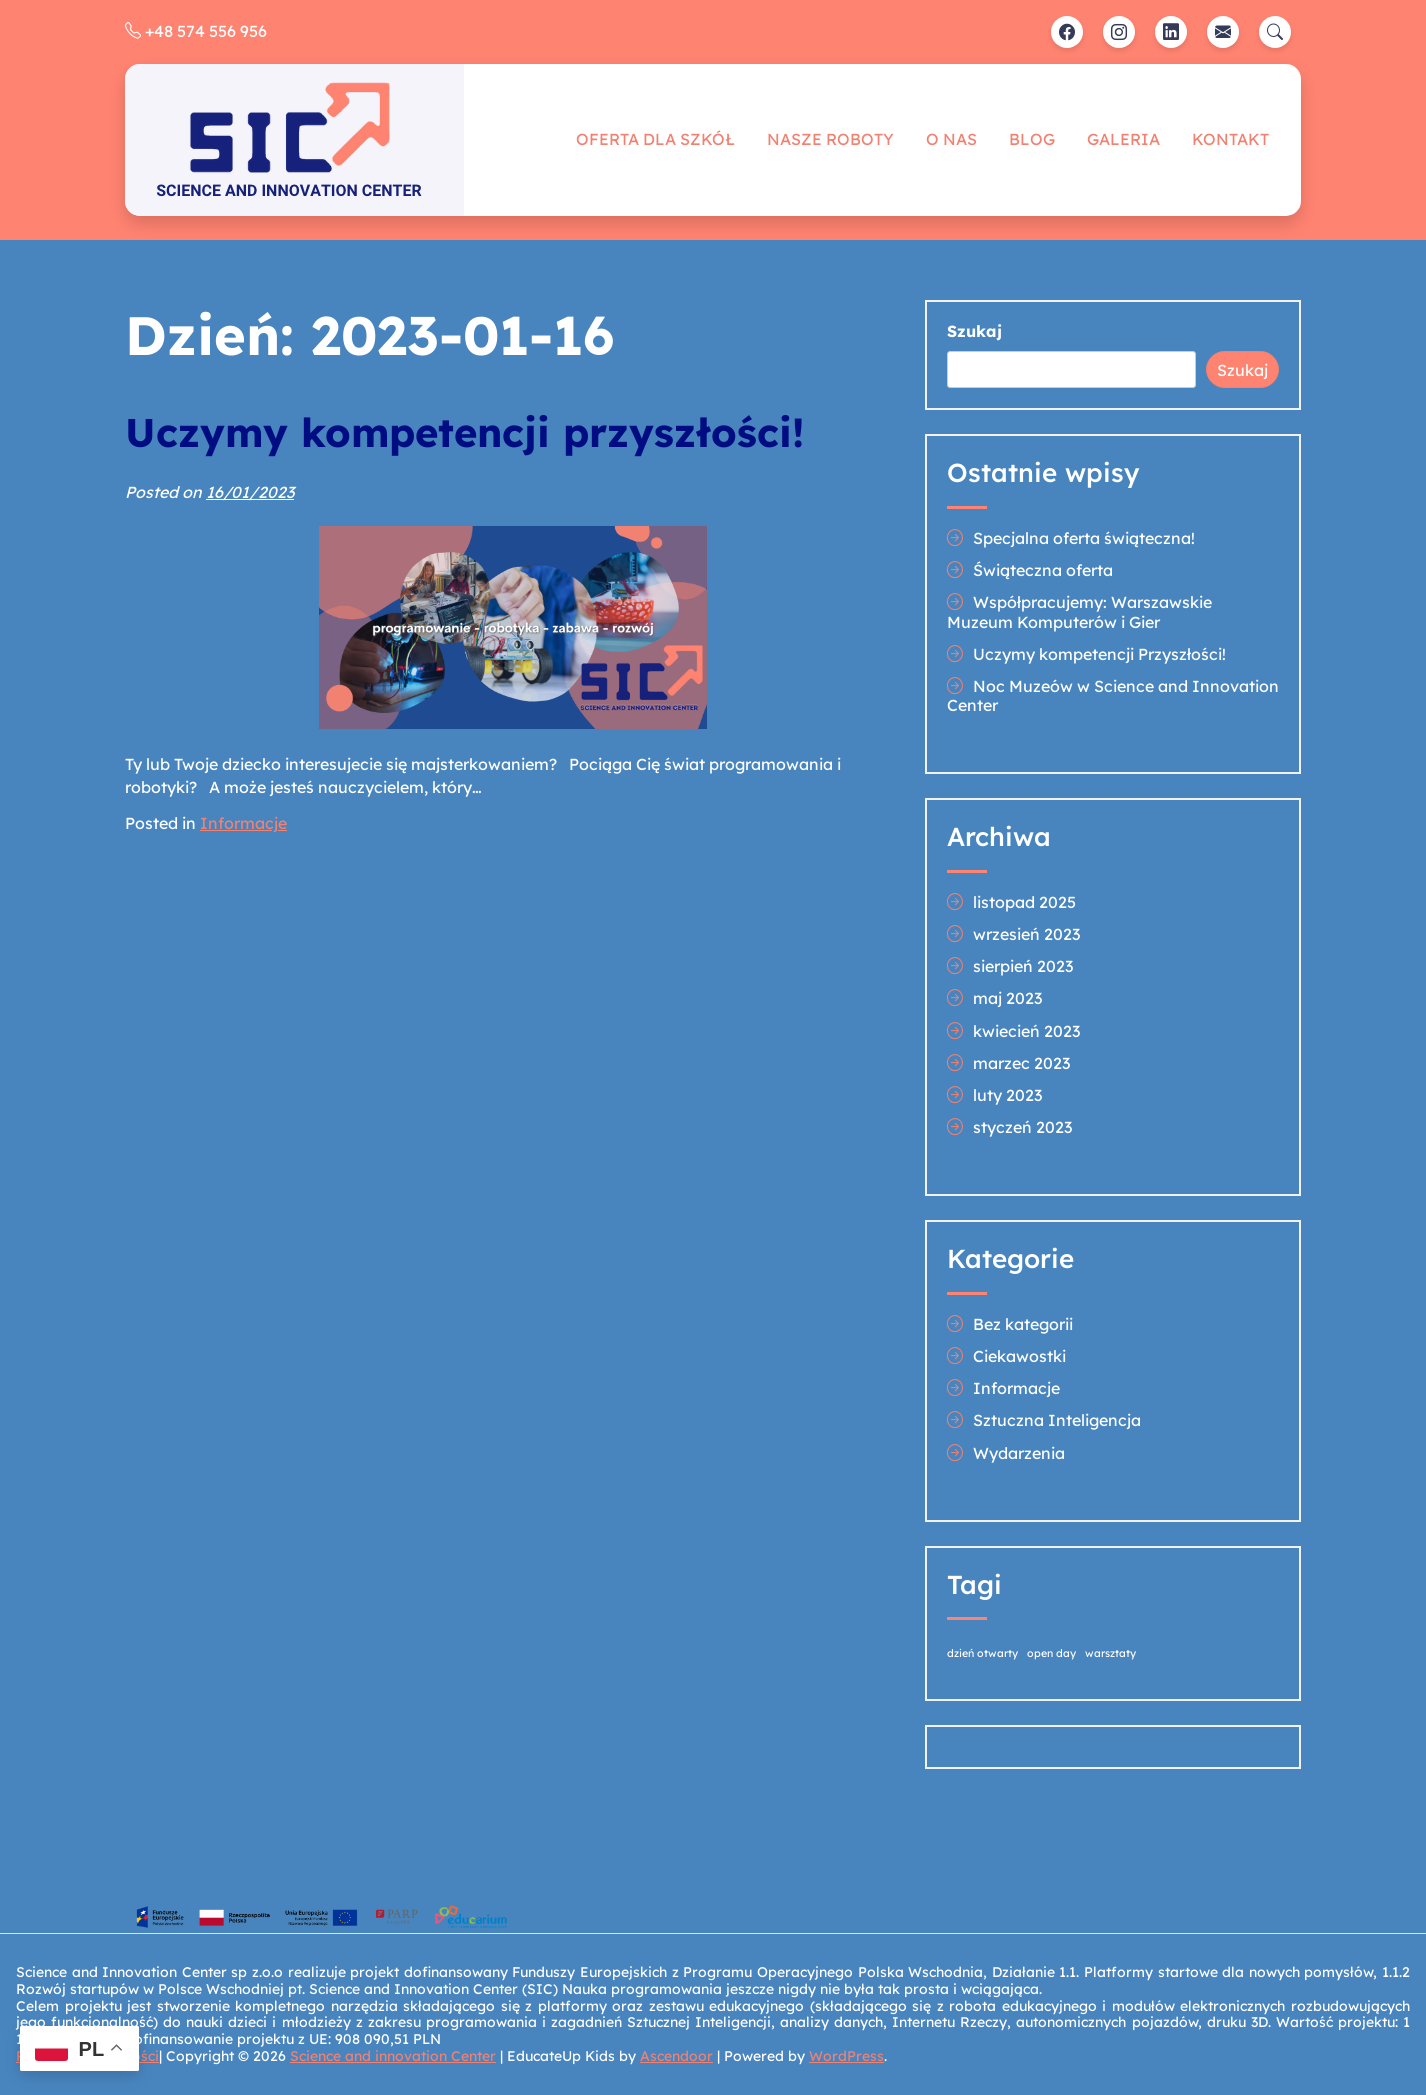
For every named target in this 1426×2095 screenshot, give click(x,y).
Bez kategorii (1023, 1324)
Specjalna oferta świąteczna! (1084, 538)
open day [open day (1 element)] (1051, 1653)
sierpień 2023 (1023, 966)
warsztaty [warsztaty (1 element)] (1110, 1653)
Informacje (243, 823)
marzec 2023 (1021, 1063)
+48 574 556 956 (196, 31)
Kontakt (1230, 139)
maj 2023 (1007, 998)
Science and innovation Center (393, 2056)
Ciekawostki (1019, 1356)
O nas (951, 139)
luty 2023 (1007, 1095)
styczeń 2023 (1022, 1127)
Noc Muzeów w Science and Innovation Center (1113, 695)
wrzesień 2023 (1026, 934)
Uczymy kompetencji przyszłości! (464, 432)
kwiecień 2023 (1026, 1031)
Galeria (1123, 139)
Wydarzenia (1019, 1453)
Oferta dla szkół (655, 139)
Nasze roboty (830, 139)
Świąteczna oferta (1043, 570)
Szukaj (974, 331)
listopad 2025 (1024, 902)
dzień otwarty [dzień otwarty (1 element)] (982, 1653)
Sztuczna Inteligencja (1057, 1420)
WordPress (846, 2056)
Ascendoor (676, 2056)
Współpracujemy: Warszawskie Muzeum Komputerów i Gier (1079, 611)
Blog (1032, 139)
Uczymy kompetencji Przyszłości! (1099, 654)
